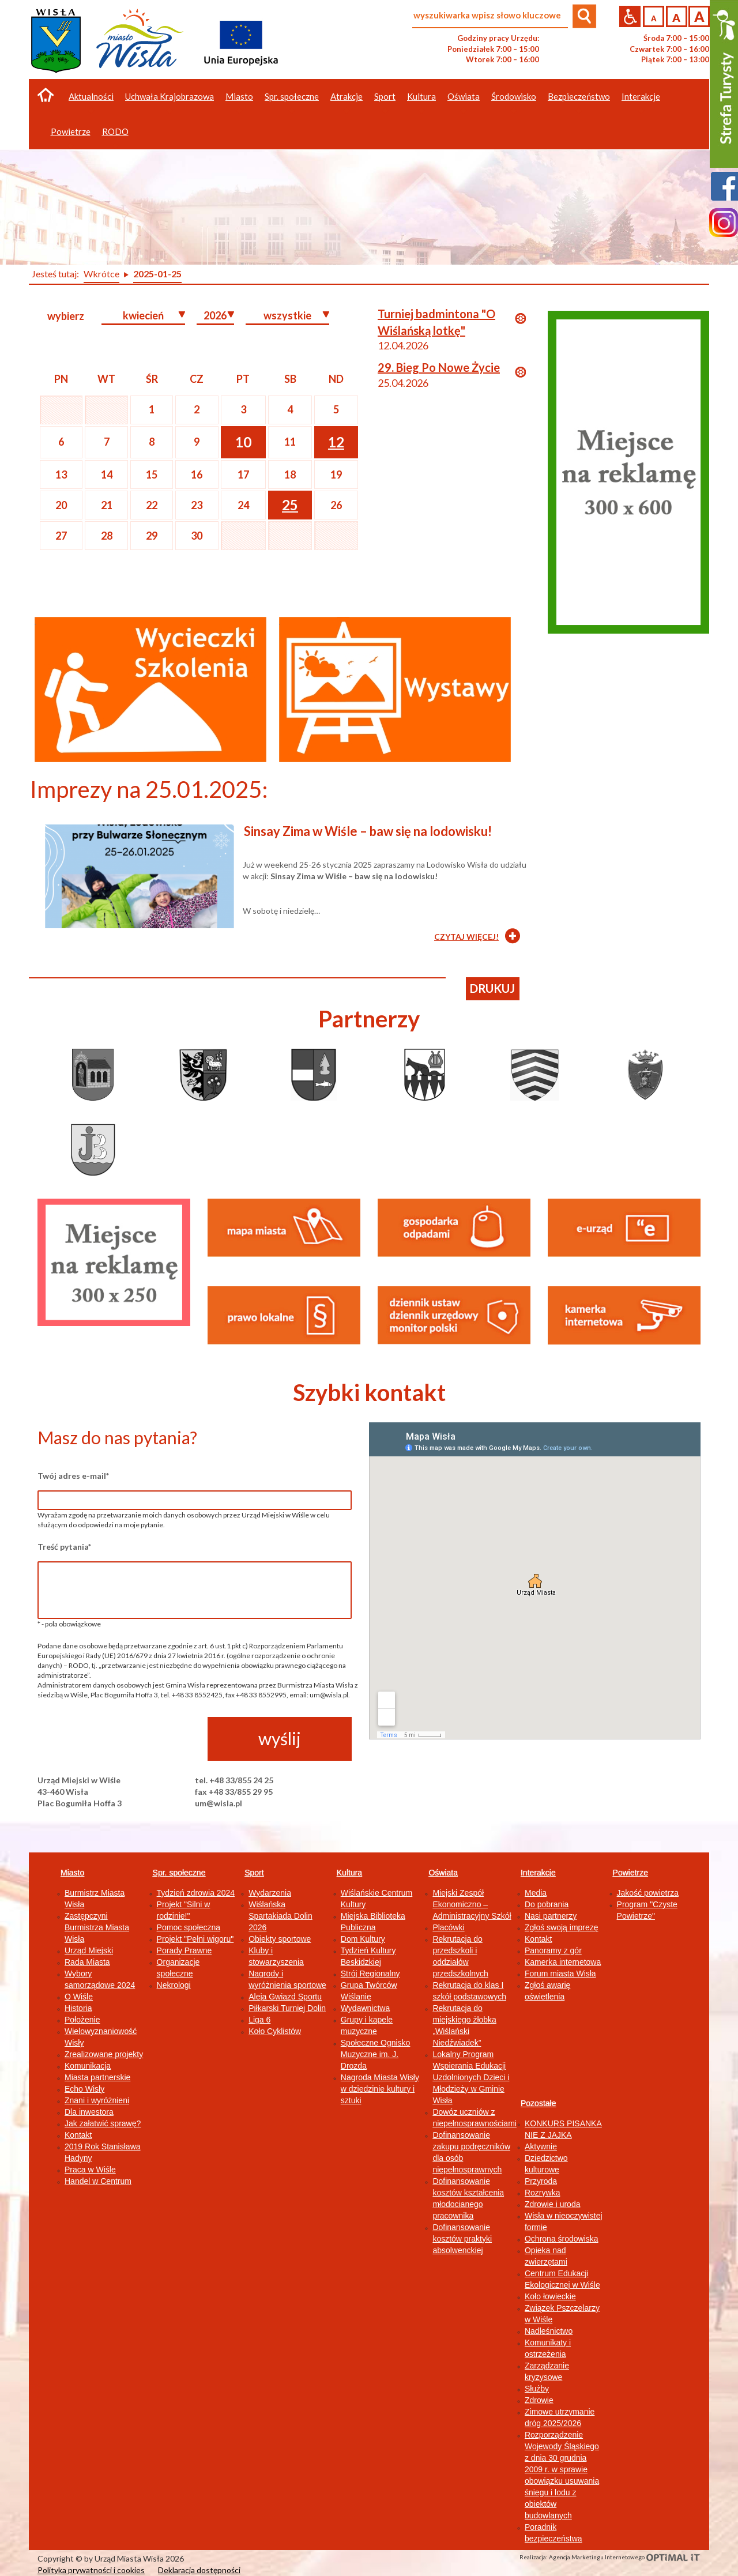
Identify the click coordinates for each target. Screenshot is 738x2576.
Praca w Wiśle (90, 2169)
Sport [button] (385, 96)
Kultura (349, 1872)
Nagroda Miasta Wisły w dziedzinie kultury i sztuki (380, 2089)
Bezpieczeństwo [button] (579, 96)
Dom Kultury (363, 1939)
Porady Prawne (184, 1950)
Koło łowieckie (550, 2296)
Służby (537, 2388)
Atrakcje (346, 96)
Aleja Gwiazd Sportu (285, 1996)
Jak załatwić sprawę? (103, 2123)
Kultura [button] (421, 96)
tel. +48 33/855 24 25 (234, 1780)
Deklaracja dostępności (199, 2570)
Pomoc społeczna (189, 1927)
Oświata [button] (463, 96)
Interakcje (538, 1872)
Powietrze (630, 1872)
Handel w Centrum (98, 2181)
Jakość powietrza (648, 1892)
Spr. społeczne (179, 1872)
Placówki (448, 1927)
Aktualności (91, 96)
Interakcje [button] (641, 96)
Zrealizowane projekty (104, 2054)
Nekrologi (174, 1985)
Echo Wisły (84, 2088)
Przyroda (541, 2181)
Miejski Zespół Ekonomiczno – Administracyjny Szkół (471, 1904)
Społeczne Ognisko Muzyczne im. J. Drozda (376, 2054)
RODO (115, 131)
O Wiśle (79, 1996)
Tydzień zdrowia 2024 (196, 1892)
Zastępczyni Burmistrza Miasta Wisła (97, 1927)
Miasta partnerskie (97, 2077)
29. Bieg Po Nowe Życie (439, 367)
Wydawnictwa (365, 2008)
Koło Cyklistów (274, 2031)
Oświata (443, 1872)
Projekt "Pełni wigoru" (195, 1939)
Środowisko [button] (513, 96)
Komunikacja (88, 2065)
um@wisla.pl (218, 1803)
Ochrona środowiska (561, 2238)
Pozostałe (538, 2103)
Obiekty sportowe (279, 1939)
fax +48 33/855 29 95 (234, 1792)
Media (536, 1892)
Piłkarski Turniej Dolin (287, 2008)
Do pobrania (546, 1904)
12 (336, 442)
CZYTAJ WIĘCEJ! (466, 936)
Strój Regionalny (370, 1973)
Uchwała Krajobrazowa (169, 96)
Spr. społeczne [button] (292, 96)
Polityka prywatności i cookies (91, 2570)
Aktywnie (541, 2146)
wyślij (279, 1738)
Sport (253, 1872)
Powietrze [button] (71, 131)
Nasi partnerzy (551, 1915)
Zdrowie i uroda (553, 2204)
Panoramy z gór (553, 1950)
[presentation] (125, 1739)
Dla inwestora (89, 2111)
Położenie (82, 2019)
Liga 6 (259, 2019)
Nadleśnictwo (549, 2331)
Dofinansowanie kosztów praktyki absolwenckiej (462, 2239)
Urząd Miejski (89, 1950)
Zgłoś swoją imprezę (561, 1927)
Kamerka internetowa (563, 1962)
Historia (78, 2008)
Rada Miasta (87, 1962)
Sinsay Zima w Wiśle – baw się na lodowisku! (368, 831)
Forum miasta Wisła (560, 1973)
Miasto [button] (239, 96)
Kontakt (78, 2135)
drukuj (492, 988)
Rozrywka (542, 2192)
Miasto (72, 1872)
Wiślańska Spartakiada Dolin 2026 (280, 1916)
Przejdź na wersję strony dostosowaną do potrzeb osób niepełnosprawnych (630, 16)
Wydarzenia (269, 1892)
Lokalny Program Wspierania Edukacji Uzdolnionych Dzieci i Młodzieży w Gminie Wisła (470, 2077)
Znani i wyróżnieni (97, 2100)
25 (290, 504)
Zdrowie (539, 2400)
